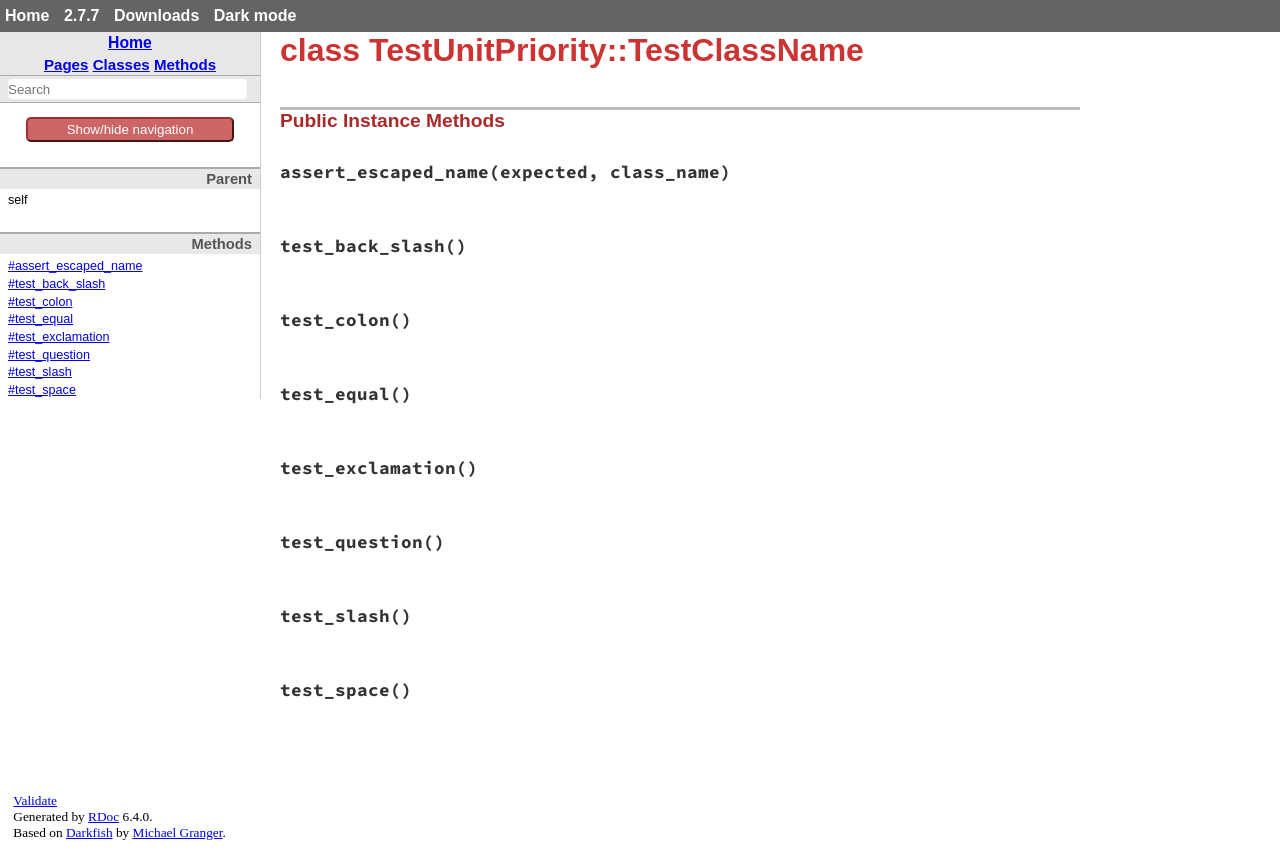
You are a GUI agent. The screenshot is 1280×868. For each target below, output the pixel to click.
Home (27, 15)
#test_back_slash (56, 284)
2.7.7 (82, 15)
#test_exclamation (59, 337)
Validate (35, 800)
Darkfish (89, 832)
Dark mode (255, 15)
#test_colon (40, 302)
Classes (121, 64)
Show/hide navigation (130, 129)
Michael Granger (178, 832)
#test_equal (40, 319)
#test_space (42, 390)
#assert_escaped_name (75, 266)
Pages (66, 64)
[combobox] (127, 89)
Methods (185, 64)
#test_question (49, 355)
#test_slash (40, 372)
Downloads (156, 15)
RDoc (103, 816)
